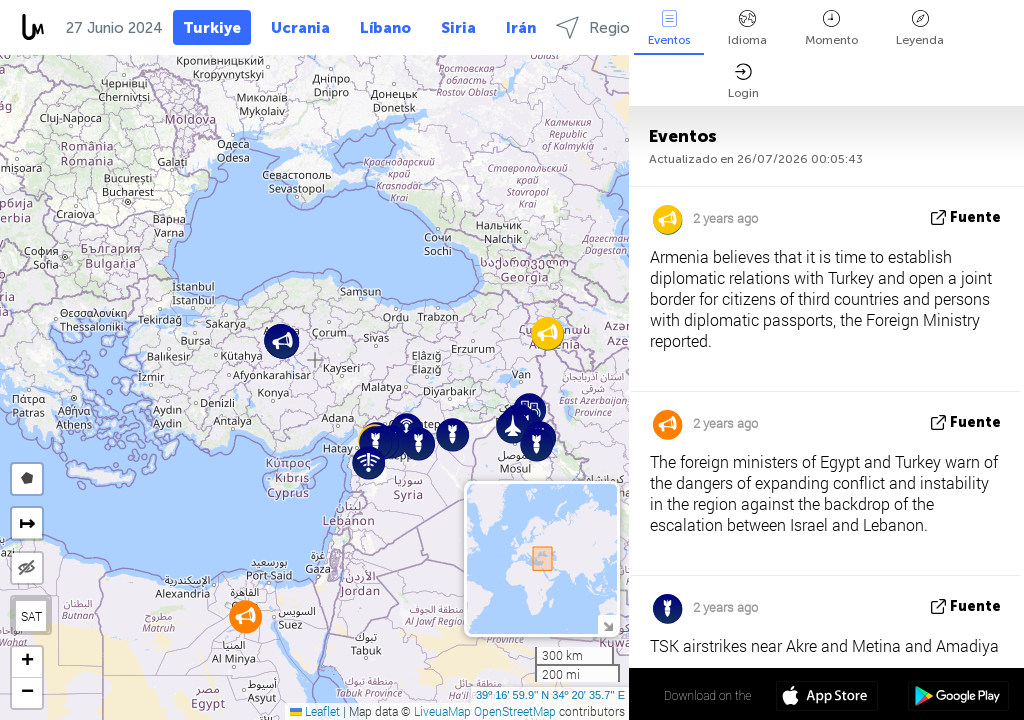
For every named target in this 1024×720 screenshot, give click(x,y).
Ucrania (300, 28)
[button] (452, 434)
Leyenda (920, 28)
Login (743, 81)
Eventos (669, 28)
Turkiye (212, 28)
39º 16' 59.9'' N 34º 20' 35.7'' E (550, 695)
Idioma (747, 28)
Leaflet (315, 711)
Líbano (385, 28)
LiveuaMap (442, 711)
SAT (31, 616)
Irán (521, 28)
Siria (458, 28)
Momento (831, 28)
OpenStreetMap (515, 711)
